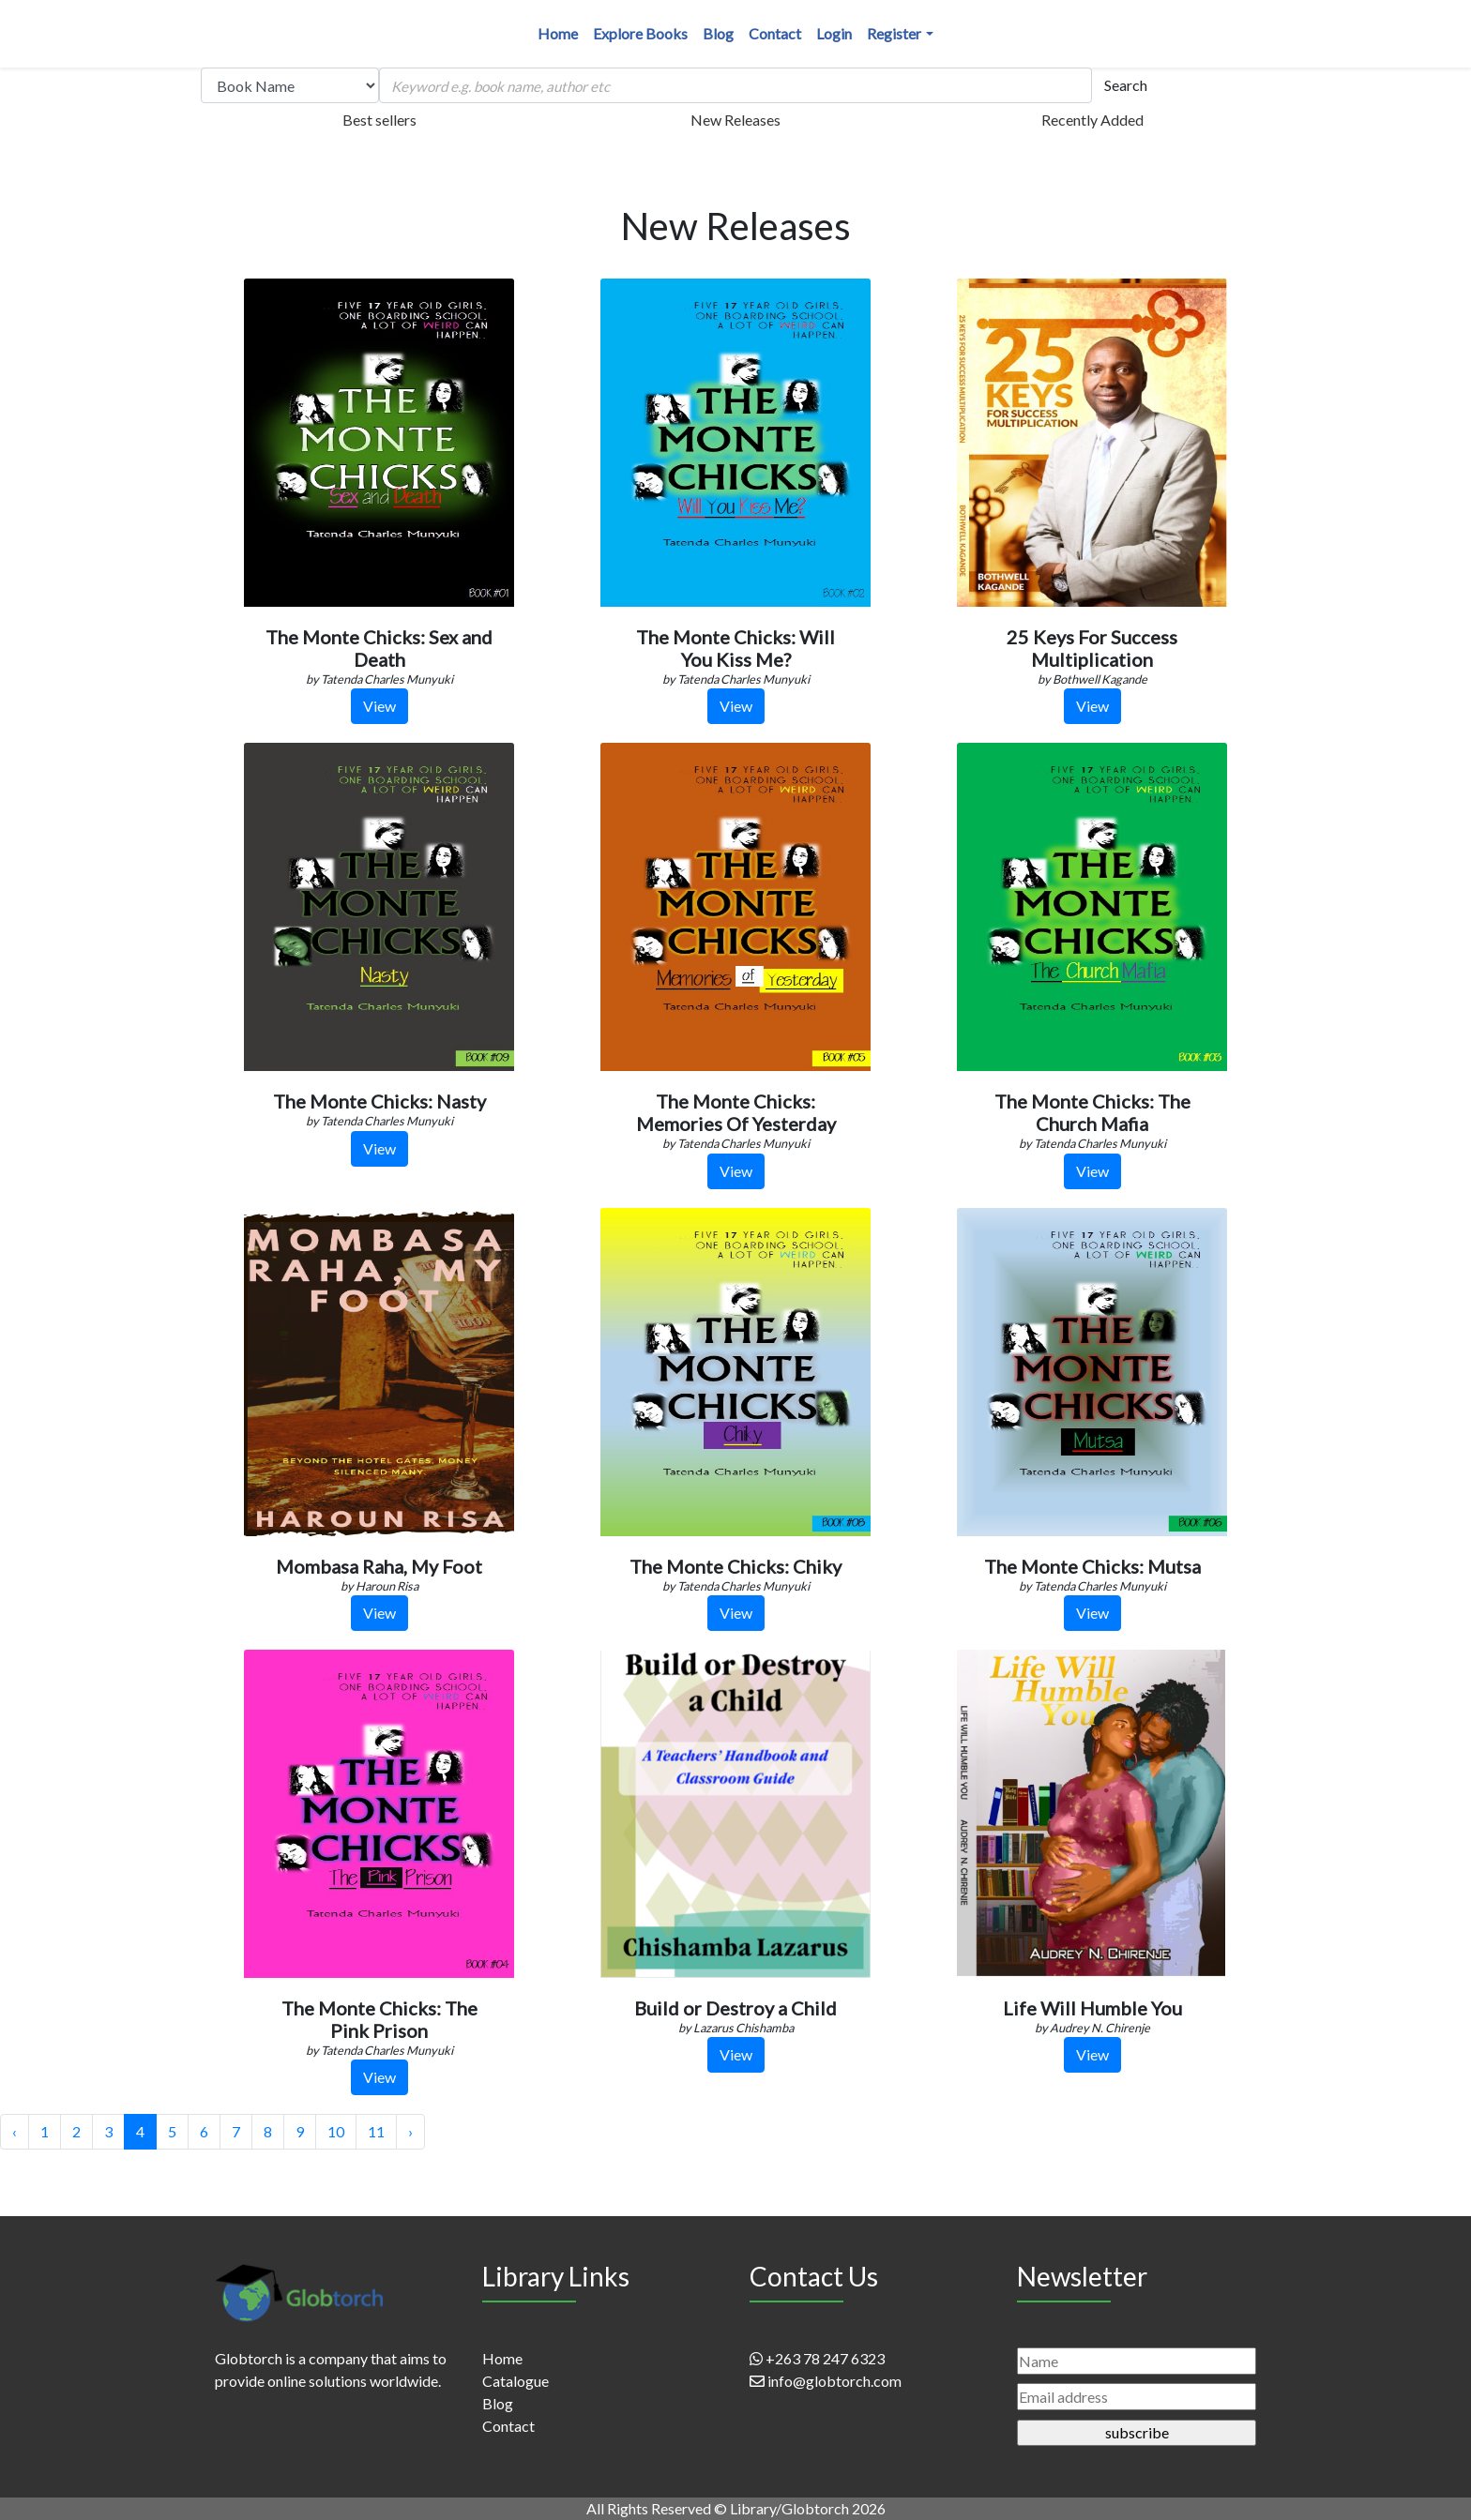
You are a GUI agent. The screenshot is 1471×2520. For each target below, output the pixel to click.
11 (376, 2131)
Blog (718, 33)
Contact (775, 33)
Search (1125, 85)
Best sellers (379, 119)
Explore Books (640, 33)
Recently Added (1092, 119)
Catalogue (515, 2381)
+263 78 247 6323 (817, 2358)
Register (894, 33)
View (379, 706)
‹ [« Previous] (14, 2131)
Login (834, 33)
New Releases (735, 119)
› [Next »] (410, 2131)
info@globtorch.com (826, 2381)
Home (558, 33)
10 (335, 2131)
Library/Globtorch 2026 (808, 2508)
